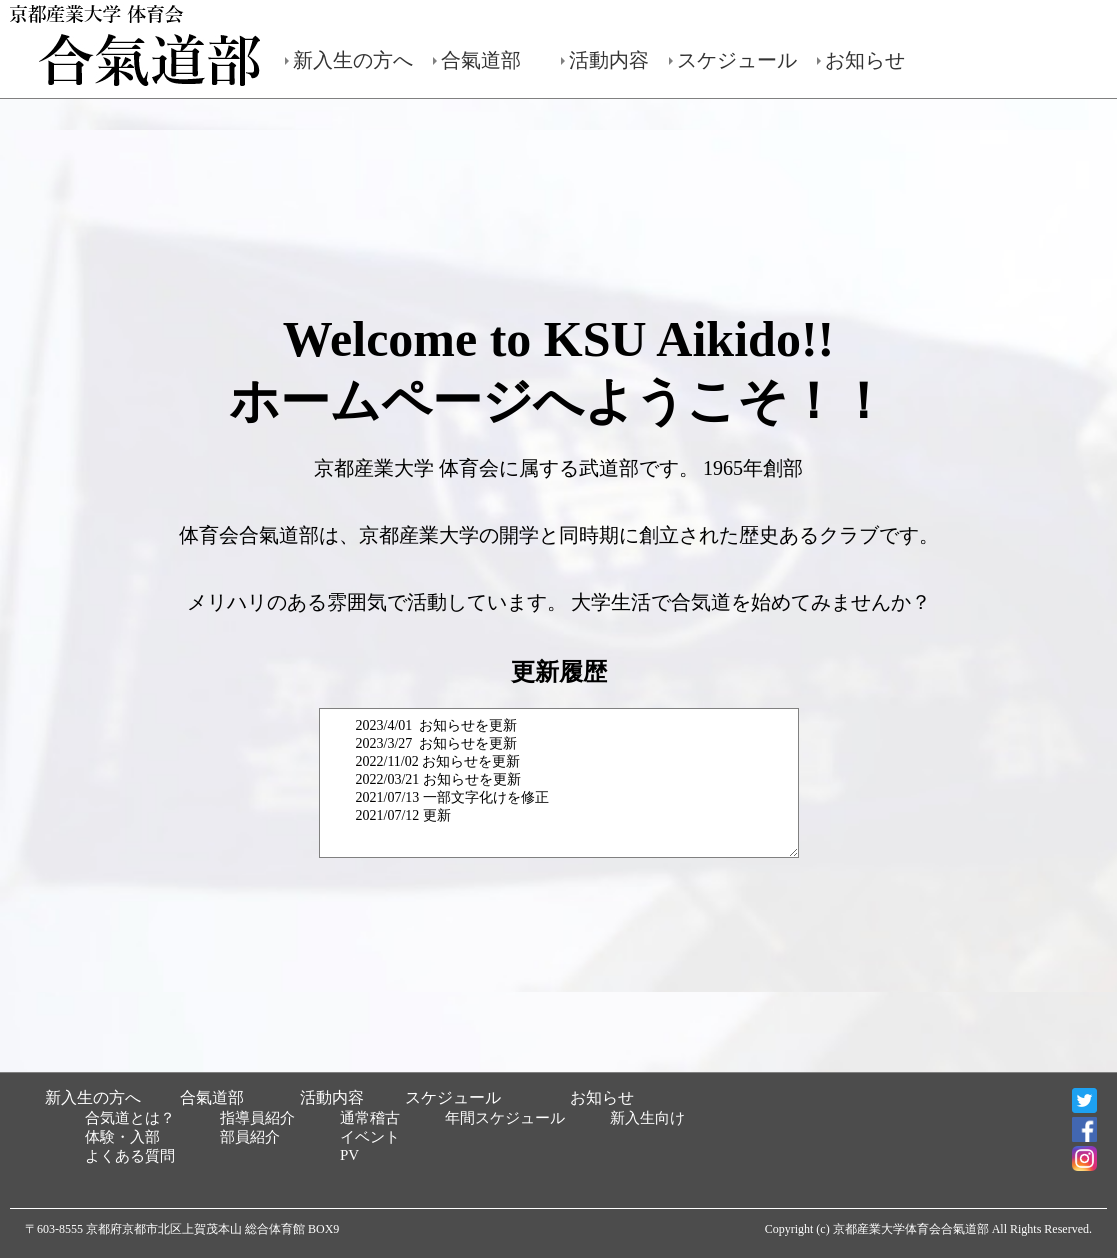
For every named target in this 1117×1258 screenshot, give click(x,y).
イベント (370, 1137)
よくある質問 (130, 1156)
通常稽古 (370, 1118)
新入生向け (647, 1118)
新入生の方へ (353, 60)
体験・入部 (122, 1137)
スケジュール (737, 60)
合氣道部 (481, 60)
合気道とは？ (130, 1118)
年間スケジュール (505, 1118)
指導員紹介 (257, 1118)
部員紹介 (250, 1137)
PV (349, 1155)
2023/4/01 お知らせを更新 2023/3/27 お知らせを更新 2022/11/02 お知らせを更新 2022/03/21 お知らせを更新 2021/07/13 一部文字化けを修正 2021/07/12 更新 (559, 783)
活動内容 (609, 60)
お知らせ (865, 60)
